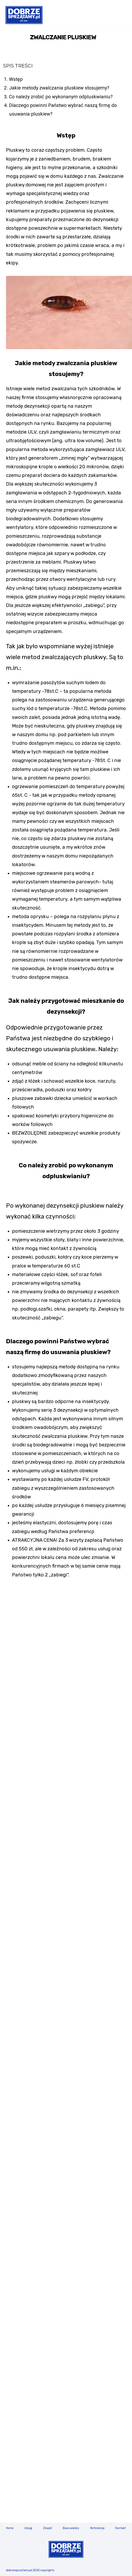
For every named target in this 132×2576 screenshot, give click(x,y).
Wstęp (16, 79)
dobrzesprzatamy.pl (19, 2570)
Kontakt (120, 2528)
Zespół (47, 2528)
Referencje (97, 2528)
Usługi (28, 2528)
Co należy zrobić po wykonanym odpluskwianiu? (61, 97)
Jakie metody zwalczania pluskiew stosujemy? (59, 88)
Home (10, 2528)
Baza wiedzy (71, 2528)
